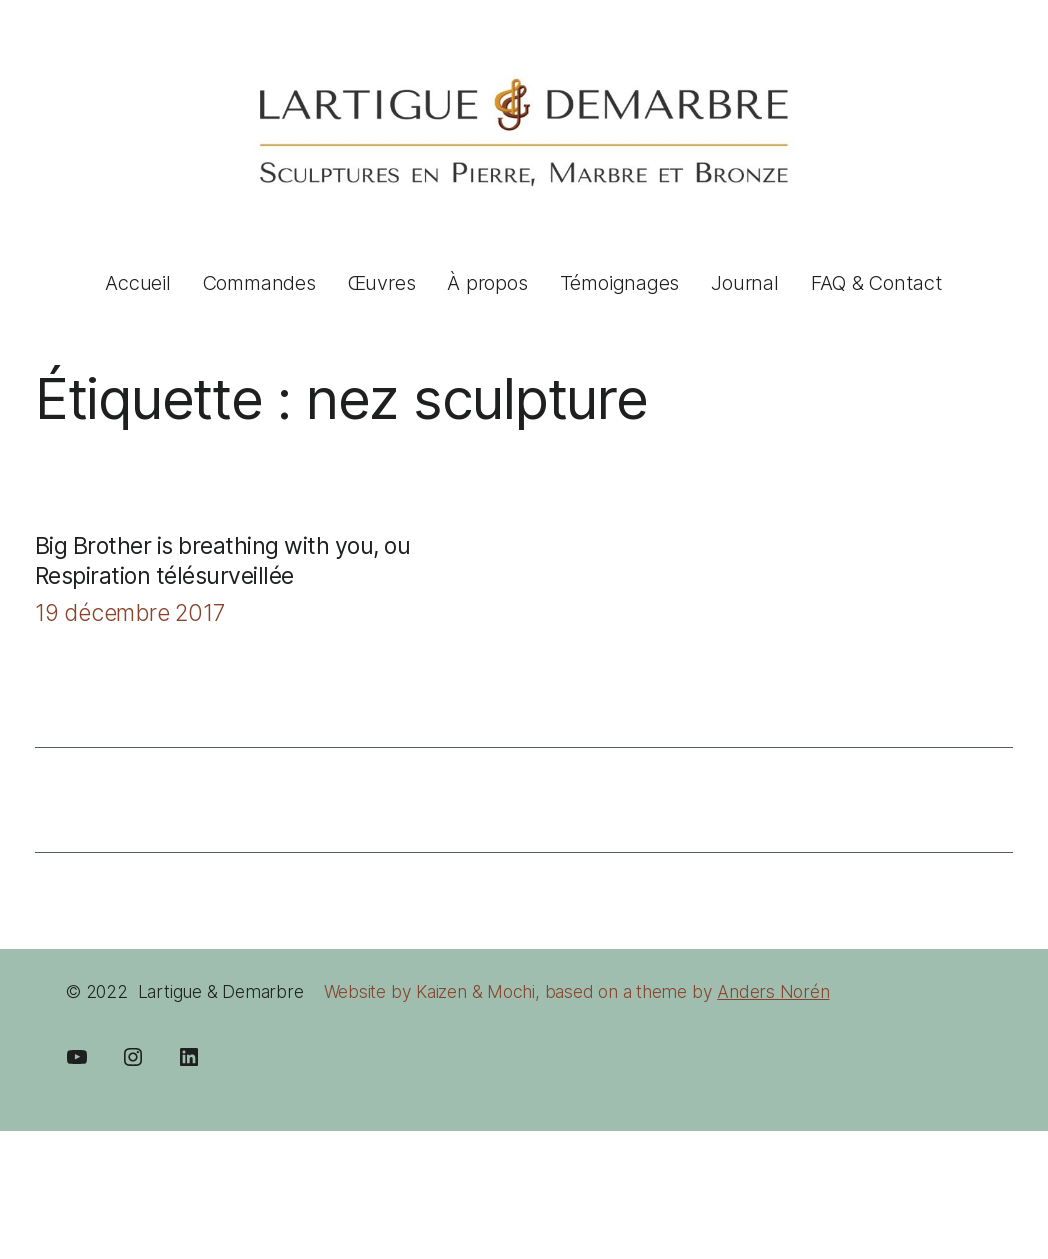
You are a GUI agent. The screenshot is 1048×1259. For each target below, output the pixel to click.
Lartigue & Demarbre (221, 991)
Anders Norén (773, 991)
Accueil (137, 283)
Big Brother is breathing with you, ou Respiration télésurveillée (222, 561)
